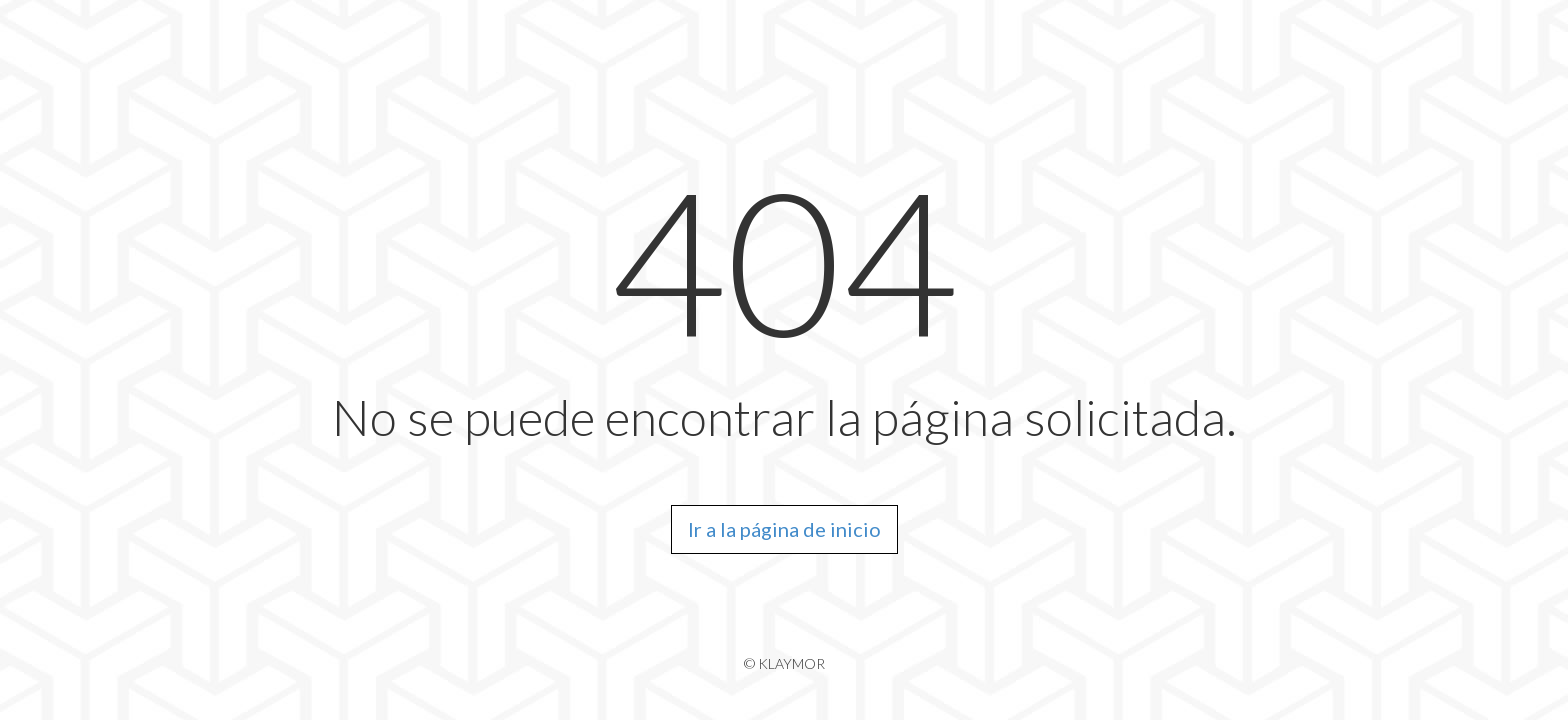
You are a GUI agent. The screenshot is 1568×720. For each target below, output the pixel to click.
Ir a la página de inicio (784, 529)
